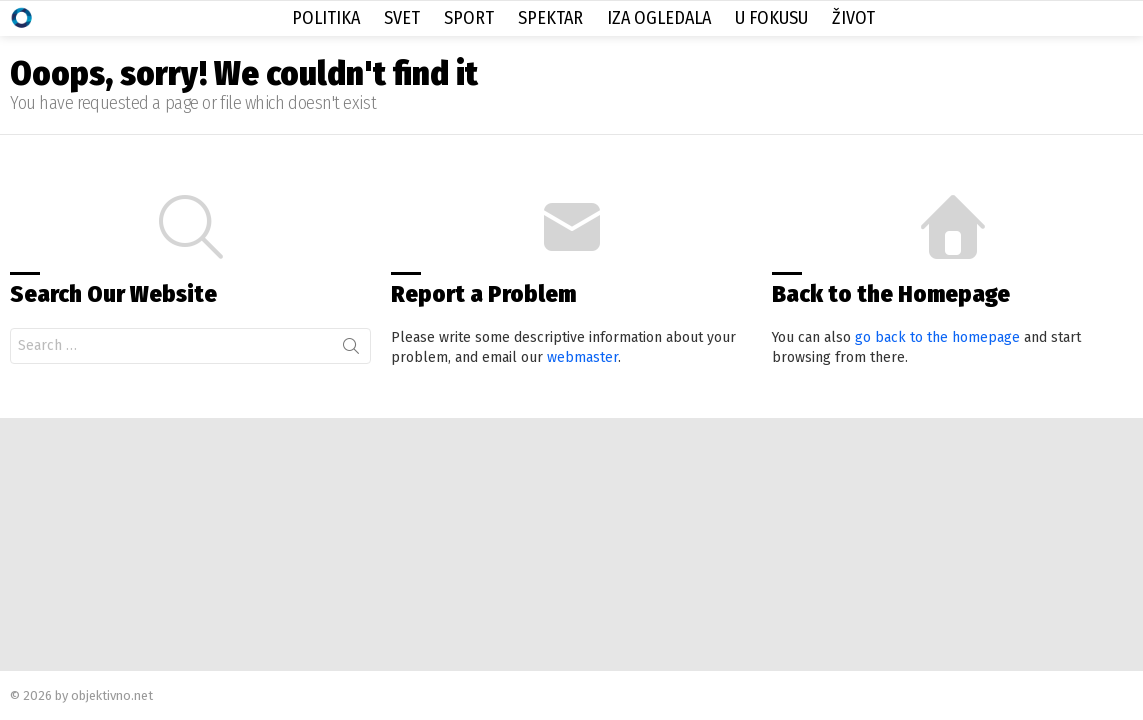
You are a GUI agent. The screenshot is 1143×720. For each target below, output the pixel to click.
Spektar (550, 18)
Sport (469, 18)
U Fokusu (771, 18)
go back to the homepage (937, 337)
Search (351, 350)
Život (853, 18)
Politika (326, 18)
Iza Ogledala (659, 18)
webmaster (582, 357)
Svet (402, 18)
